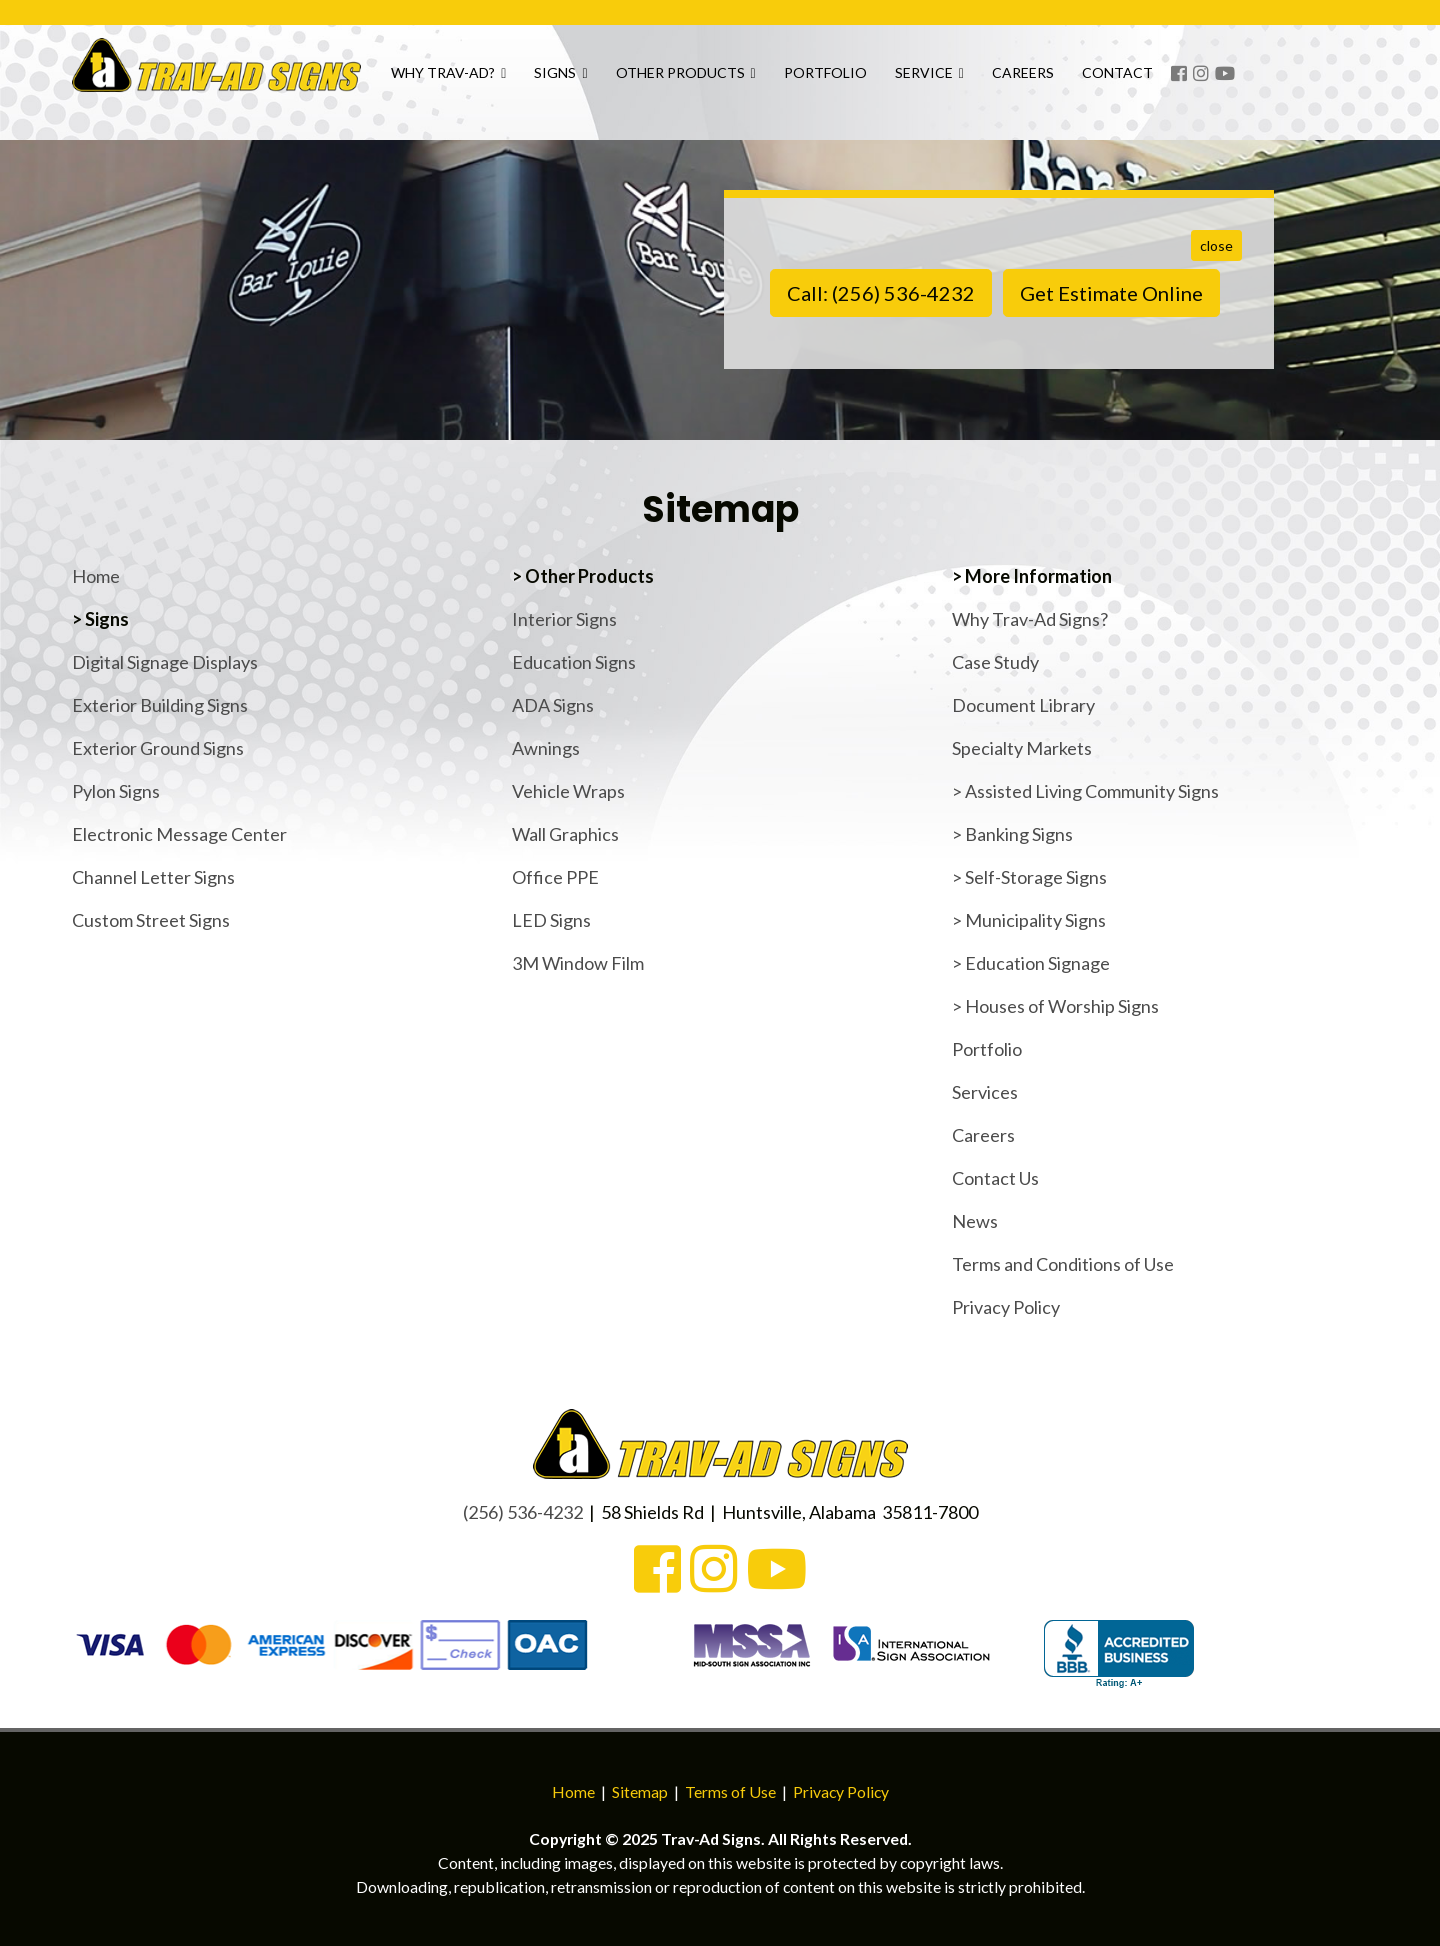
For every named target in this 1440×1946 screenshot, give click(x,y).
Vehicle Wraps (568, 791)
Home (96, 576)
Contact (1203, 80)
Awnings (546, 748)
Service (1014, 80)
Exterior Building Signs (160, 705)
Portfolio (910, 80)
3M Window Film (578, 963)
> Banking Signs (1012, 834)
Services (985, 1092)
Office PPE (555, 877)
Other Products (771, 80)
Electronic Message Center (179, 834)
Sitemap (640, 1791)
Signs (646, 80)
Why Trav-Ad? (534, 80)
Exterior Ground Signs (158, 748)
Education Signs (574, 662)
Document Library (1023, 705)
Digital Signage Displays (165, 662)
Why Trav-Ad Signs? (1030, 619)
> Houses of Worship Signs (1055, 1006)
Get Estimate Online (1111, 293)
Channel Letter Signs (153, 877)
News (975, 1221)
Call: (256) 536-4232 (881, 293)
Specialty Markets (1022, 748)
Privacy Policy (1006, 1307)
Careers (1109, 80)
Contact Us (995, 1178)
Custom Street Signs (151, 920)
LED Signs (551, 920)
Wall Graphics (565, 834)
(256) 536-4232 (523, 1512)
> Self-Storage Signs (1029, 877)
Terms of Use (730, 1791)
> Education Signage (1031, 963)
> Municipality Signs (1029, 920)
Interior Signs (564, 619)
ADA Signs (553, 705)
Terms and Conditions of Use (1063, 1264)
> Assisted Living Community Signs (1085, 791)
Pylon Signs (116, 791)
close (1216, 245)
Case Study (995, 662)
